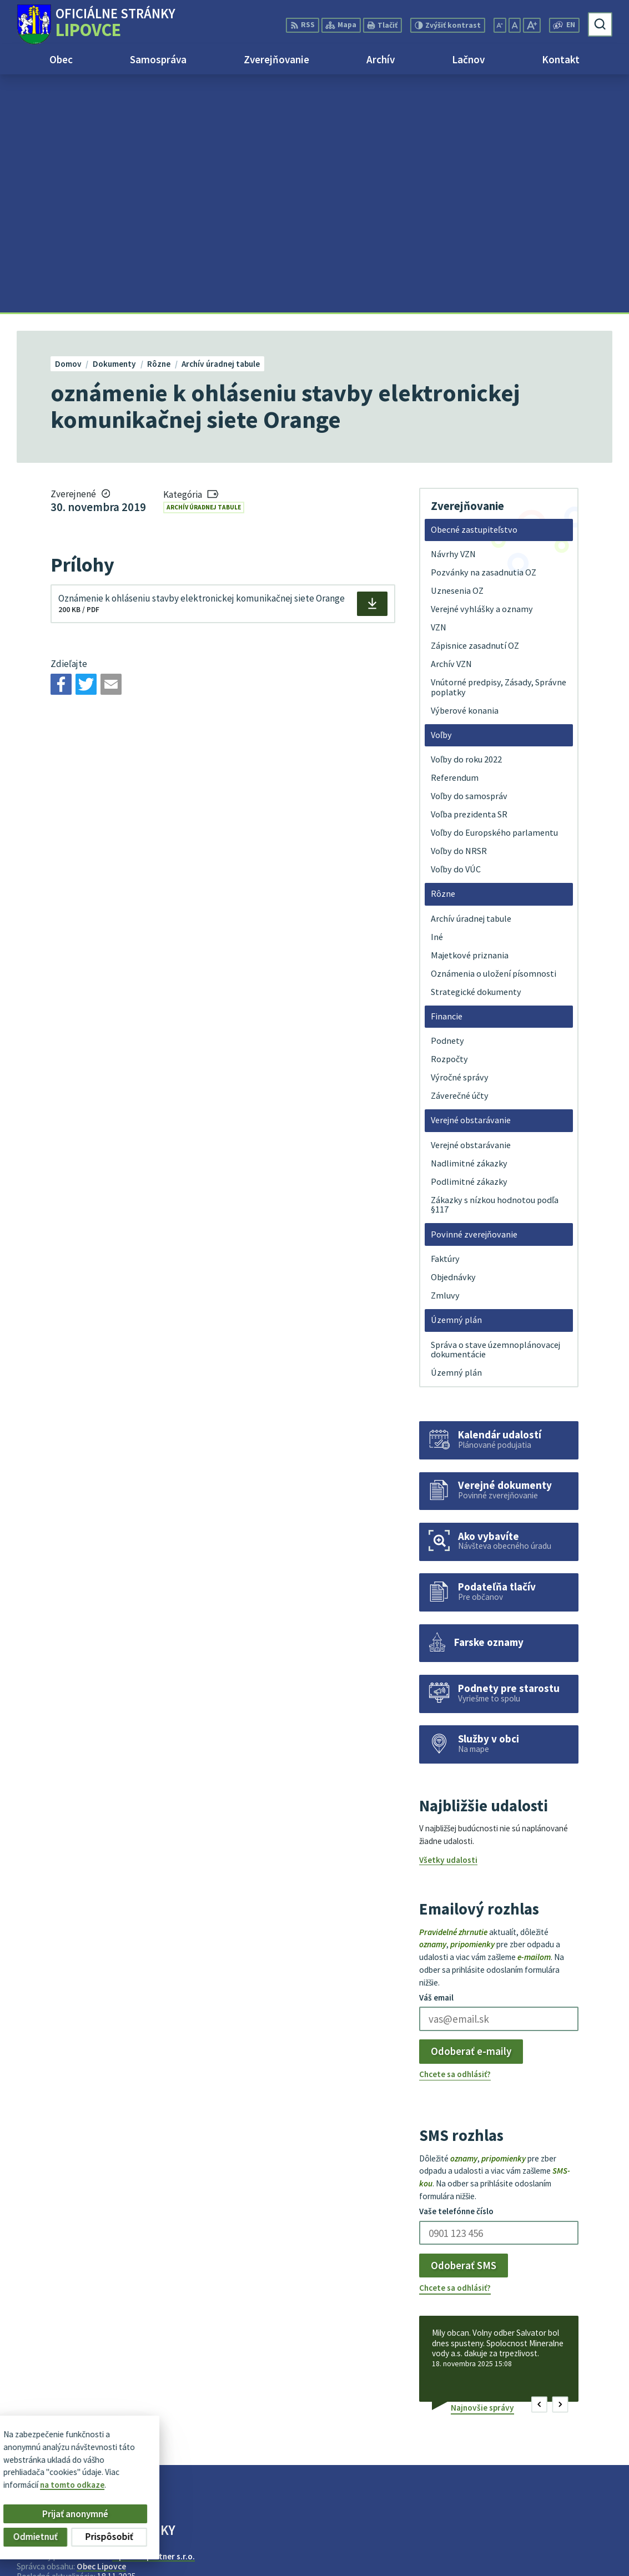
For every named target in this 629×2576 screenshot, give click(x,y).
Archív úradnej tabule (204, 269)
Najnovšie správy (482, 2169)
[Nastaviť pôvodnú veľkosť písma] (515, 25)
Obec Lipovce (101, 2328)
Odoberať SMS (463, 2027)
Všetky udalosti (448, 1622)
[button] (539, 2167)
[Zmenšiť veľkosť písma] (500, 25)
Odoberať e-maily (471, 1813)
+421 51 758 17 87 (579, 2539)
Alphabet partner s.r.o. (153, 2318)
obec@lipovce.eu (579, 2552)
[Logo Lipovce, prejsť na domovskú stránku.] (96, 24)
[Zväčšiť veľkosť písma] (531, 25)
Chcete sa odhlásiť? (455, 1836)
